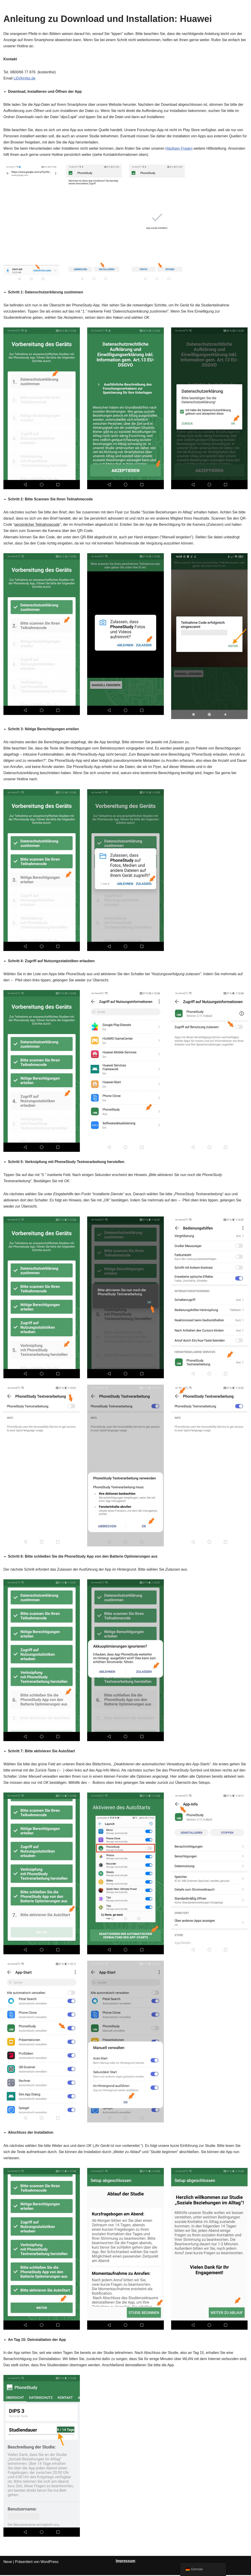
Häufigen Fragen (179, 149)
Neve (7, 2563)
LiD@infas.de (24, 78)
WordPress (49, 2563)
